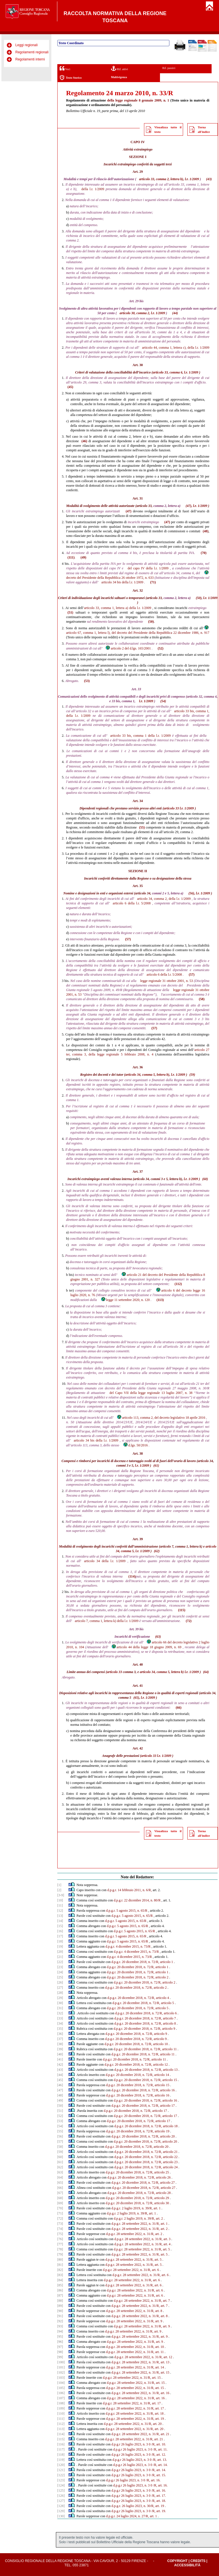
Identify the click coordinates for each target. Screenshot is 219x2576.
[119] (61, 2460)
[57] (60, 2141)
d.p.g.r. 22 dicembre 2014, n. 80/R (137, 1900)
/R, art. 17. (158, 2496)
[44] (60, 2075)
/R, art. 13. (159, 2460)
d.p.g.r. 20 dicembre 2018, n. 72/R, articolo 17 (143, 2106)
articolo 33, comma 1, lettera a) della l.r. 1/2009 (117, 608)
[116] (61, 2444)
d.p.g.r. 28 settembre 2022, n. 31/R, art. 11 (135, 2352)
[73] (60, 2224)
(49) (83, 557)
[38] (60, 2044)
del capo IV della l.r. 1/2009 (147, 568)
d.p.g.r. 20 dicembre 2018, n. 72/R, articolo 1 (142, 1962)
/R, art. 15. (158, 2475)
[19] (60, 1946)
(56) (191, 893)
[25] (60, 1977)
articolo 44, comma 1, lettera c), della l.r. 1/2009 (175, 348)
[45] (60, 2080)
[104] (61, 2383)
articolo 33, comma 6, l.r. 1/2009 (175, 372)
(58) (201, 999)
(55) (142, 827)
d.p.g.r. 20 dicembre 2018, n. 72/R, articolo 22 (146, 2157)
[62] (60, 2167)
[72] (60, 2218)
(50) (199, 598)
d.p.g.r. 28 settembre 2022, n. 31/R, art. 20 (133, 2424)
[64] (60, 2177)
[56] (60, 2136)
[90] (60, 2311)
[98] (60, 2352)
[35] (60, 2029)
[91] (60, 2316)
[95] (60, 2337)
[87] (60, 2295)
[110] (61, 2413)
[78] (60, 2249)
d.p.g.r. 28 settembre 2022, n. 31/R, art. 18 (135, 2413)
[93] (60, 2326)
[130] (61, 2516)
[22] (60, 1962)
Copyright (177, 2561)
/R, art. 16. (153, 2480)
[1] (59, 1885)
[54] (60, 2126)
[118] (61, 2455)
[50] (60, 2106)
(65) (136, 1698)
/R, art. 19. (158, 2511)
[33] (60, 2018)
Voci (65, 68)
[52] (60, 2116)
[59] (60, 2152)
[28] (60, 1993)
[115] (61, 2439)
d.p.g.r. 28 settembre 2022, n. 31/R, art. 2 (139, 2229)
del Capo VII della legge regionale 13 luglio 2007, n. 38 (151, 1393)
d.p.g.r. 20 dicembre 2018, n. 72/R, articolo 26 (139, 2177)
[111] (60, 2419)
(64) (206, 1672)
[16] (60, 1931)
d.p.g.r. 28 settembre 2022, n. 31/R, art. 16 (140, 2393)
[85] (60, 2285)
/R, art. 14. (160, 2465)
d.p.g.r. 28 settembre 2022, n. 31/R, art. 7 (142, 2301)
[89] (60, 2306)
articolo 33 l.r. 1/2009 (179, 808)
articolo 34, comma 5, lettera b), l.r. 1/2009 (155, 1075)
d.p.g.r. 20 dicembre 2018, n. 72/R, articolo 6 (146, 2013)
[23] (60, 1967)
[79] (60, 2254)
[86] (60, 2290)
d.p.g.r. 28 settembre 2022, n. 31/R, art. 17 (132, 2403)
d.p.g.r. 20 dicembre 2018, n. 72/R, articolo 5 (143, 2003)
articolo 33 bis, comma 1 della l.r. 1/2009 (140, 736)
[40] (60, 2054)
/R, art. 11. (160, 2449)
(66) (178, 1708)
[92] (60, 2321)
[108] (61, 2403)
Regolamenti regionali (31, 52)
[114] (61, 2434)
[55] (60, 2131)
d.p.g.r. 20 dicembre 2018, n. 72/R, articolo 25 (137, 2172)
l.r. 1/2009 (97, 189)
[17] (60, 1936)
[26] (60, 1982)
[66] (60, 2188)
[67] (60, 2193)
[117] (61, 2449)
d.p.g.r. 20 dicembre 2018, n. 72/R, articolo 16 (143, 2090)
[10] (60, 1900)
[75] (60, 2234)
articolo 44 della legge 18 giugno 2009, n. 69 (146, 1647)
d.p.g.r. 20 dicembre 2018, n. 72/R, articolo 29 (137, 2198)
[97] (60, 2347)
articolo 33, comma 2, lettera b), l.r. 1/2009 (169, 179)
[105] (61, 2388)
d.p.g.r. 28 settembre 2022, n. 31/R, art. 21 (140, 2434)
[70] (60, 2208)
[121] (61, 2470)
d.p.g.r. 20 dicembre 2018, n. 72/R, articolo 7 (145, 2018)
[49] (60, 2100)
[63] (60, 2172)
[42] (60, 2065)
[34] (60, 2023)
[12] (60, 1911)
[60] (60, 2157)
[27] (60, 1988)
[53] (60, 2121)
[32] (60, 2013)
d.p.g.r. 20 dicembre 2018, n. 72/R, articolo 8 (145, 2023)
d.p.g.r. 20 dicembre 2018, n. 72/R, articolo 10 (136, 2044)
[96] (60, 2342)
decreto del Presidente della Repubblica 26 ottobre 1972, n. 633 (137, 575)
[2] (59, 1890)
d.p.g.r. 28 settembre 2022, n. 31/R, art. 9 (134, 2321)
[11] (60, 1905)
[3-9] (60, 1895)
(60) (205, 1179)
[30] (60, 2003)
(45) (70, 387)
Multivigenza (119, 77)
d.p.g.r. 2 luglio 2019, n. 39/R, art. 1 (136, 2208)
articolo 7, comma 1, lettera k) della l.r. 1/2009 (106, 1621)
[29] (60, 1998)
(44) (175, 313)
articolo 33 (114, 1672)
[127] (61, 2501)
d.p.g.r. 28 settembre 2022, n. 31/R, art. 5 (142, 2249)
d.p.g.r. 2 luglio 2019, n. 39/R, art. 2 (138, 2218)
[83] (60, 2275)
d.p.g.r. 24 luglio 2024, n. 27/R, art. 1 (131, 2516)
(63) (158, 1637)
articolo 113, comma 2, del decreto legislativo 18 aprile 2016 (161, 1418)
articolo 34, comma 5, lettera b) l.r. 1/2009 (169, 1672)
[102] (61, 2372)
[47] (60, 2090)
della (110, 100)
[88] (60, 2301)
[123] (61, 2480)
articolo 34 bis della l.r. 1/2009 (122, 582)
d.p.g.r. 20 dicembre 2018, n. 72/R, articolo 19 (137, 2131)
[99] (60, 2357)
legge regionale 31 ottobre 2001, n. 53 (166, 981)
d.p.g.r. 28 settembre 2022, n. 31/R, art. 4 (142, 2244)
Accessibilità (187, 2565)
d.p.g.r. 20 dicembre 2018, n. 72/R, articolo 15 (145, 2080)
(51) (70, 612)
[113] (61, 2429)
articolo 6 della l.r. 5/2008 (132, 903)
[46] (60, 2085)
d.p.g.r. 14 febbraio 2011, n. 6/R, (129, 1890)
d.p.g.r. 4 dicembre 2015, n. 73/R (128, 1946)
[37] (60, 2039)
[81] (60, 2265)
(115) (181, 1610)
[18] (60, 1941)
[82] (60, 2270)
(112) (178, 1284)
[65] (60, 2183)
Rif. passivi (168, 68)
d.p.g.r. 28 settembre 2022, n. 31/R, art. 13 (140, 2362)
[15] (60, 1926)
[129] (61, 2511)
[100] (61, 2362)
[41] (60, 2059)
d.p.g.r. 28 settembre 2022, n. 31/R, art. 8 (134, 2311)
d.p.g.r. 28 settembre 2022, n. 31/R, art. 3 (142, 2239)
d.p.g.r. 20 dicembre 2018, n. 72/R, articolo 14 (137, 2075)
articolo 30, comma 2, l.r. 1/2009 (142, 313)
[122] (61, 2475)
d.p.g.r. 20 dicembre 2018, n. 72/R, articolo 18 (146, 2126)
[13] (60, 1916)
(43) (209, 179)
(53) (87, 681)
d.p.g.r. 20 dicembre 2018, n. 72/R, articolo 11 (145, 2049)
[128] (61, 2506)
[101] (61, 2367)
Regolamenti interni (30, 59)
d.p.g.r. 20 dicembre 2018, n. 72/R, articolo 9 (144, 2029)
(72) (188, 1621)
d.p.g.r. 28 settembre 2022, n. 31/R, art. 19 (135, 2419)
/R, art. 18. (158, 2501)
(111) (71, 557)
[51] (60, 2111)
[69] (60, 2203)
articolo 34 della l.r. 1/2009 (104, 1561)
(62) (157, 1551)
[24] (60, 1972)
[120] (61, 2465)
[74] (60, 2229)
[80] (60, 2260)
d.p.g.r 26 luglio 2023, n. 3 (129, 2444)
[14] (60, 1921)
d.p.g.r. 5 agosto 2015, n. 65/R (126, 1911)
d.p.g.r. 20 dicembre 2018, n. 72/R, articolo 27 (143, 2183)
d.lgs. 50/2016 (135, 1445)
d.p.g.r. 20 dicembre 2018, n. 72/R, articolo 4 (138, 1998)
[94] (60, 2331)
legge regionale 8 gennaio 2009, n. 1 (142, 100)
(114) (131, 1576)
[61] (60, 2162)
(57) (128, 939)
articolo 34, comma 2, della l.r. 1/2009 (164, 899)
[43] (60, 2070)
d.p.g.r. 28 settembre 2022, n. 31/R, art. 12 (143, 2357)
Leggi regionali (26, 45)
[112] (61, 2424)
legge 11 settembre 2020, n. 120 (125, 1300)
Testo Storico (71, 77)
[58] (60, 2147)
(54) (163, 701)
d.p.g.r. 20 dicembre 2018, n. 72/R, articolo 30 (137, 2203)
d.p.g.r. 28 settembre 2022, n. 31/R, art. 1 (139, 2224)
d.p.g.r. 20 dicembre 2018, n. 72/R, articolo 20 (143, 2136)
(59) (192, 1075)
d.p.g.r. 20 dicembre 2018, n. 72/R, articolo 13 (146, 2070)
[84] (60, 2280)
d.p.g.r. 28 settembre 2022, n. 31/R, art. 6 (131, 2270)
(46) (84, 441)
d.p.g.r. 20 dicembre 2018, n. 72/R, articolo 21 (146, 2152)
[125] (61, 2490)
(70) (203, 553)
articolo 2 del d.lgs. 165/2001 (128, 648)
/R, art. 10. (158, 2444)
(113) (160, 1300)
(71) (153, 582)
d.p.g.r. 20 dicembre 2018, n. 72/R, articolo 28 (139, 2193)
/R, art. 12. (158, 2455)
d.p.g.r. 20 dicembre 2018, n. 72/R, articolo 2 (138, 1977)
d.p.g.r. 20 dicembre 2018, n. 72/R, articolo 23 (146, 2162)
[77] (60, 2244)
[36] (60, 2034)
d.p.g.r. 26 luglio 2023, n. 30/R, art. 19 (137, 2506)
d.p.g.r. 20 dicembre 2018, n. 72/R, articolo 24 (146, 2167)
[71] (60, 2213)
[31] (60, 2008)
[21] (60, 1957)
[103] (61, 2378)
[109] (61, 2408)
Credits (198, 2561)
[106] (61, 2393)
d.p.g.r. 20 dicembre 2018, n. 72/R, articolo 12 (136, 2065)
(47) (188, 506)
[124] (61, 2485)
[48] (60, 2095)
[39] (60, 2049)
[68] (60, 2198)
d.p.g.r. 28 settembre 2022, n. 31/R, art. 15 (140, 2372)
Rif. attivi (119, 68)
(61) (156, 1465)
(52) (160, 648)
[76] (60, 2239)
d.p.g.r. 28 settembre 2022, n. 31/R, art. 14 (135, 2367)
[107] (61, 2398)
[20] (60, 1952)
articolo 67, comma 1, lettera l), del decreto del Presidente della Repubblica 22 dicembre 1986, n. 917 (137, 630)
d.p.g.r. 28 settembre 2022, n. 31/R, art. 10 (135, 2347)
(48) (205, 531)
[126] (61, 2496)
